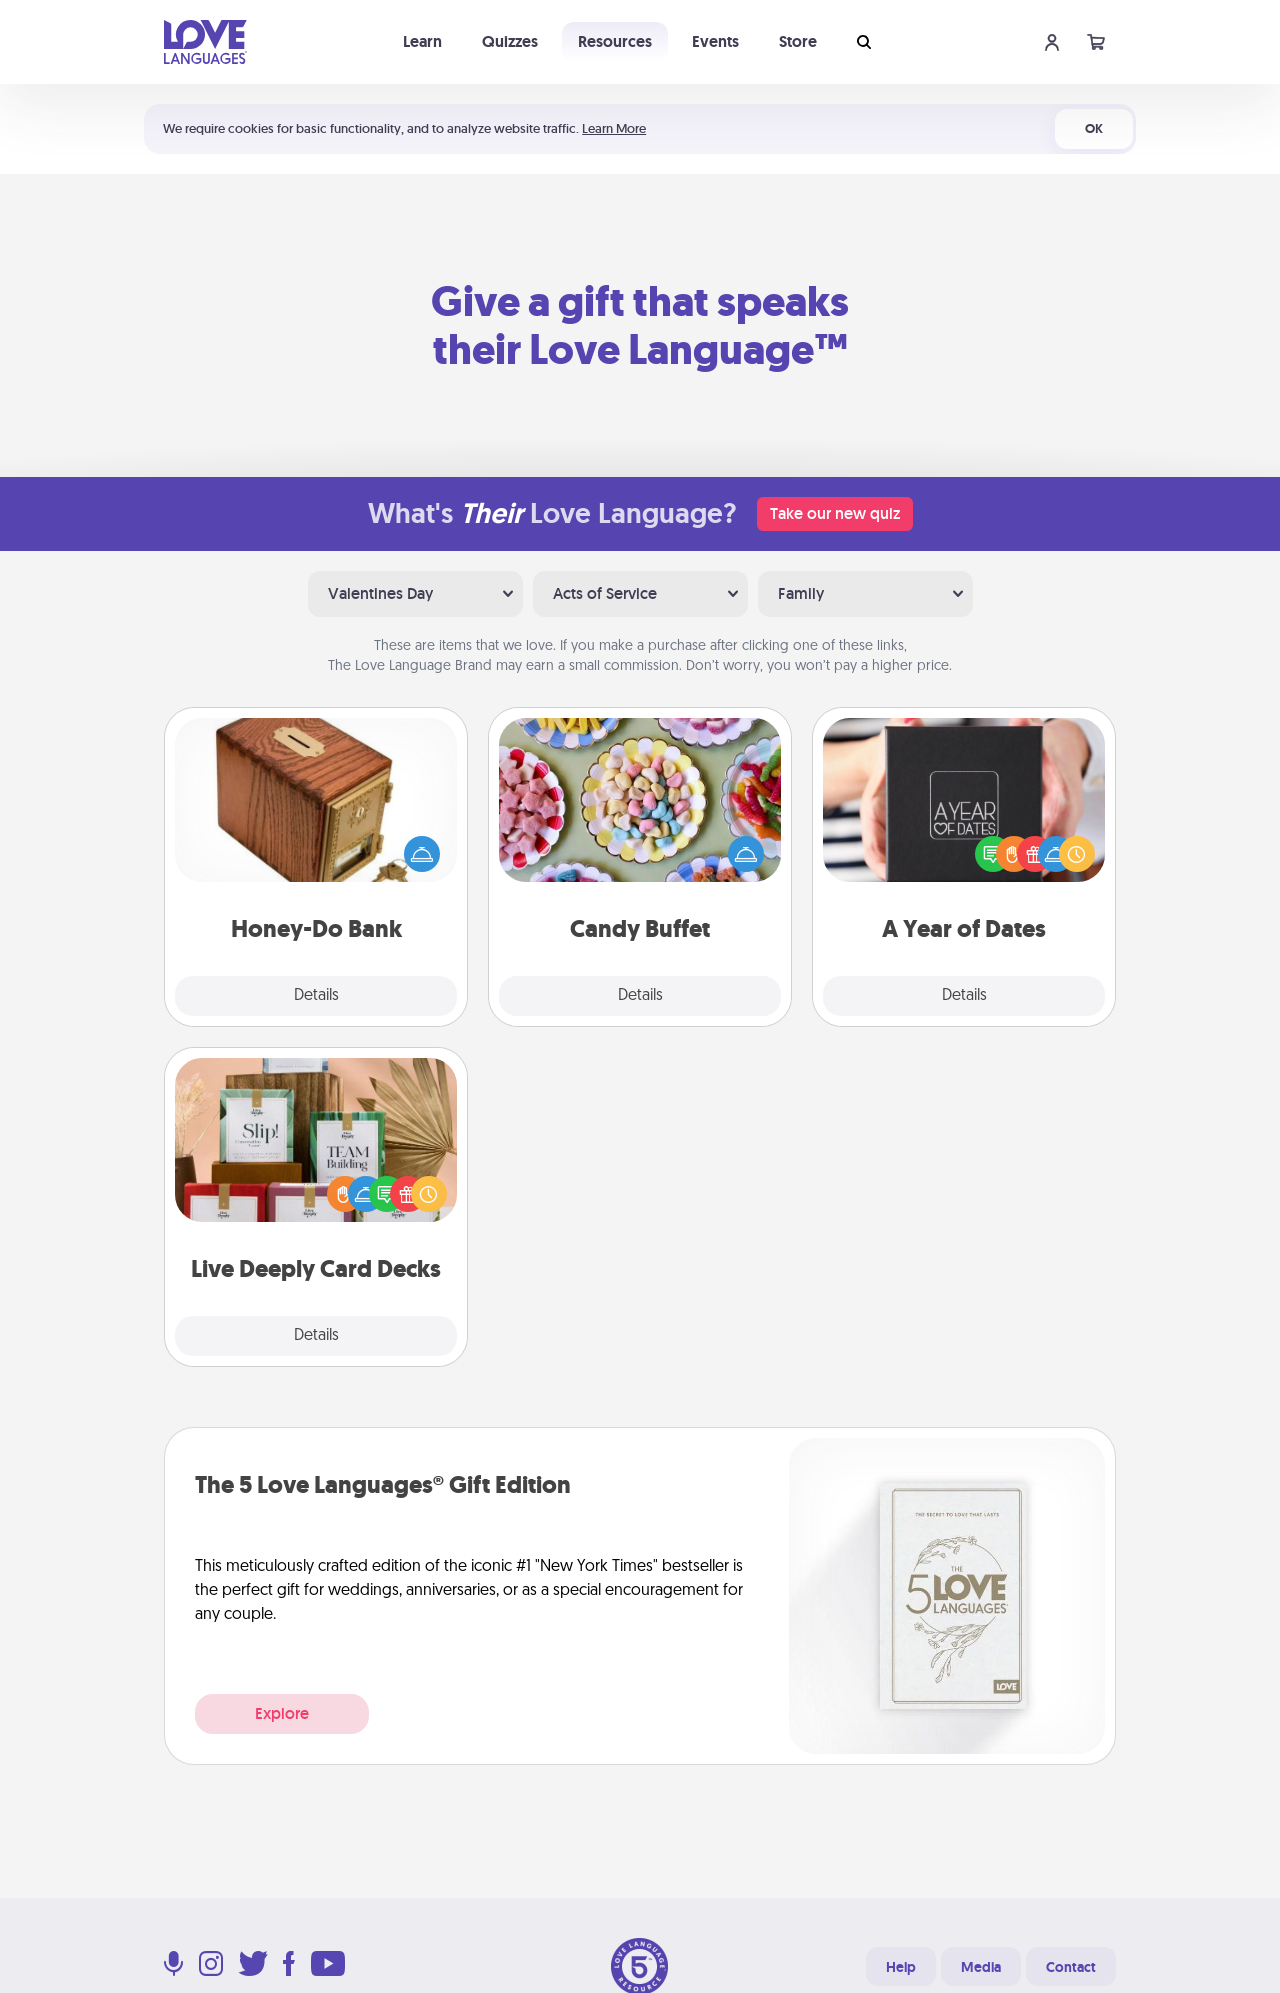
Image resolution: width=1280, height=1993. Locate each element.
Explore (282, 1713)
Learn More (614, 128)
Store (798, 41)
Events (715, 41)
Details (316, 996)
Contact (1071, 1967)
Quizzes (510, 41)
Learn (422, 41)
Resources (615, 41)
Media (981, 1967)
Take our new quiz (835, 513)
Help (901, 1967)
